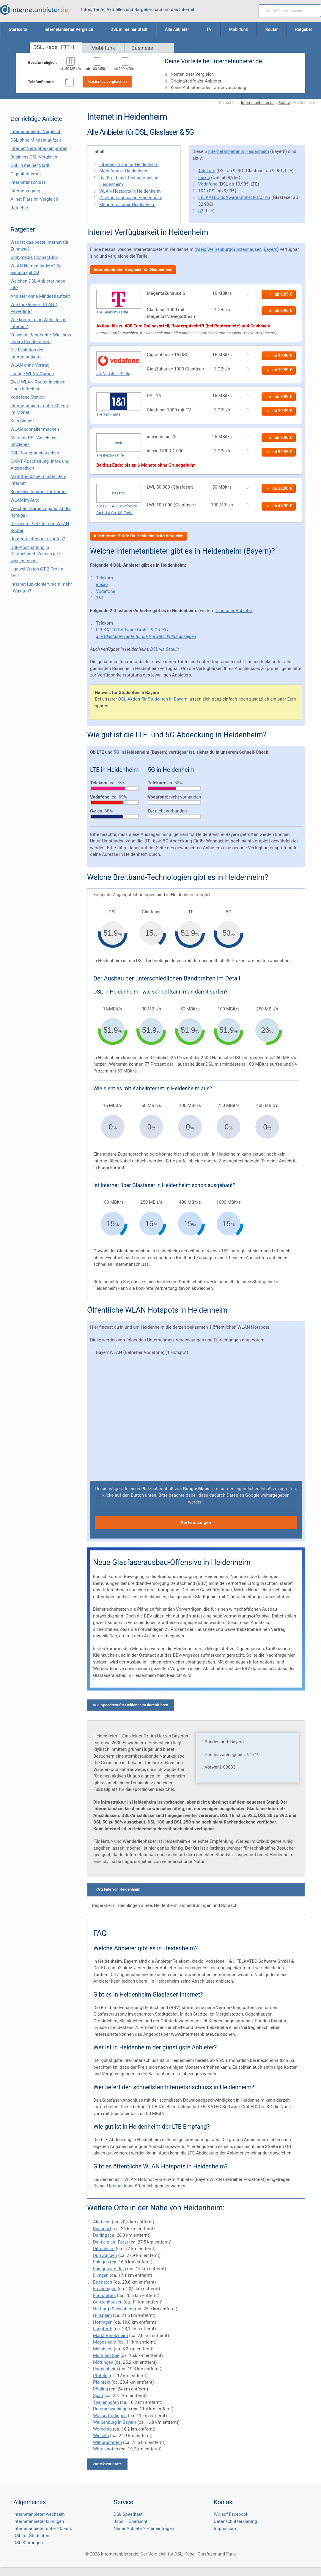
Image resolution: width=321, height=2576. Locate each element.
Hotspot (115, 2186)
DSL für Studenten (31, 2535)
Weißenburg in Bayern (114, 2422)
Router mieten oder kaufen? (37, 538)
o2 (200, 210)
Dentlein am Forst (110, 2242)
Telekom (206, 170)
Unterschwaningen (111, 2409)
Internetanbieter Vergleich (36, 131)
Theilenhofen (106, 2402)
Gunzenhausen (107, 2302)
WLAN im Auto (25, 500)
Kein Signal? (22, 421)
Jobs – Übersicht (130, 2521)
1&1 (202, 191)
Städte (284, 102)
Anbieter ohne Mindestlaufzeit (40, 296)
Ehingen (101, 2262)
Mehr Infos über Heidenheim (127, 204)
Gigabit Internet (25, 174)
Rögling (100, 2389)
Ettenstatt (102, 2282)
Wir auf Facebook (231, 2514)
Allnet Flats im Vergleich (34, 199)
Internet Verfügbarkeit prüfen (38, 148)
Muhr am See (106, 2355)
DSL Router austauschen (34, 453)
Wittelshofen (105, 2449)
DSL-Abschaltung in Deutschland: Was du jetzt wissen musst (36, 554)
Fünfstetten (104, 2295)
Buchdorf (102, 2228)
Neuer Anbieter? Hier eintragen (144, 2528)
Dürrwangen (105, 2255)
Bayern (270, 249)
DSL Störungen (28, 2542)
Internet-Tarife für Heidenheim (129, 164)
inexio (204, 177)
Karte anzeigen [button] (196, 1522)
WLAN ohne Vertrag (29, 365)
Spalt (98, 2395)
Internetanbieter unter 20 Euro (43, 2528)
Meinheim (103, 2349)
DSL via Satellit (164, 649)
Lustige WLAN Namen (32, 373)
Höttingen (103, 2322)
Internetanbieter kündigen (38, 2521)
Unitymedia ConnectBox (34, 257)
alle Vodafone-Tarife (113, 373)
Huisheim (102, 2315)
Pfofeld (100, 2375)
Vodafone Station (27, 397)
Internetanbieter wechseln (39, 2514)
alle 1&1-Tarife (108, 414)
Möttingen (103, 2362)
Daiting (100, 2235)
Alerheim (102, 2222)
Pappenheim (105, 2368)
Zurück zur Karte (107, 2464)
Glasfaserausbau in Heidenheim (130, 197)
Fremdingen (105, 2288)
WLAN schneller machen (34, 429)
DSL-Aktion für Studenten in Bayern (153, 699)
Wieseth (101, 2435)
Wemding (102, 2429)
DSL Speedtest (128, 2514)
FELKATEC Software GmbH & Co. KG (234, 197)
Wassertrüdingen (110, 2415)
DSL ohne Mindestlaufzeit (35, 140)
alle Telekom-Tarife (112, 312)
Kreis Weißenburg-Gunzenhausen (229, 249)
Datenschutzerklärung (235, 2521)
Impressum (225, 2528)
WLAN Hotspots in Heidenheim (130, 191)
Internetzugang (25, 191)
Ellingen (100, 2275)
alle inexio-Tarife (110, 455)
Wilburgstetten (107, 2442)
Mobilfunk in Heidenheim (124, 171)
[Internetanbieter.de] (34, 9)
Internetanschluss (28, 182)
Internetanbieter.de (258, 102)
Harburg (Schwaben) (113, 2309)
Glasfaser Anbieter (233, 610)
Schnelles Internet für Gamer (38, 491)
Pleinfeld (101, 2382)
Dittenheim (104, 2248)
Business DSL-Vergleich (33, 157)
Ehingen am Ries (109, 2268)
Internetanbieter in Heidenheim (238, 151)
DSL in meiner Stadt (29, 165)
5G (116, 752)
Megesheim (104, 2342)
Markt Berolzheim (110, 2335)
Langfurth (102, 2328)
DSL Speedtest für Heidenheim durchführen (130, 1705)
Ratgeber (19, 207)
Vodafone (207, 184)
